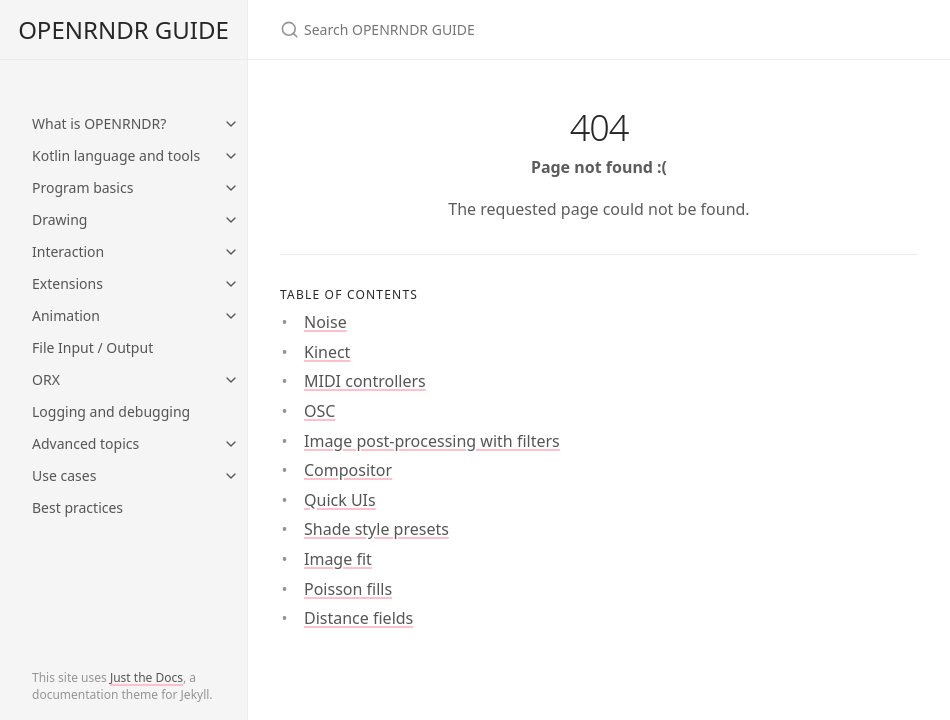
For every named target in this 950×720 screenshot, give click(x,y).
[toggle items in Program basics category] (231, 188)
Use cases (64, 475)
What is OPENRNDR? (99, 123)
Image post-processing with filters (432, 441)
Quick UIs (340, 500)
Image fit (338, 559)
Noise (325, 322)
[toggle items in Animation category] (231, 316)
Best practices (77, 507)
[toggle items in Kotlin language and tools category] (231, 156)
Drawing (59, 219)
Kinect (327, 352)
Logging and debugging (111, 411)
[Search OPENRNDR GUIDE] (516, 29)
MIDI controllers (365, 381)
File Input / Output (92, 347)
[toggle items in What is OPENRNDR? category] (231, 124)
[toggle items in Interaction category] (231, 252)
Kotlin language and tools (116, 155)
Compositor (348, 470)
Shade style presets (376, 529)
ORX (46, 379)
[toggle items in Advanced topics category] (231, 444)
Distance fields (358, 618)
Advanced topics (85, 443)
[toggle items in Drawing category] (231, 220)
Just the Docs (146, 677)
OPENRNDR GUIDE (123, 29)
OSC (319, 411)
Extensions (67, 283)
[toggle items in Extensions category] (231, 284)
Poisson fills (348, 589)
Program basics (82, 187)
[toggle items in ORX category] (231, 380)
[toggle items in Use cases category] (231, 476)
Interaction (68, 251)
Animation (66, 315)
